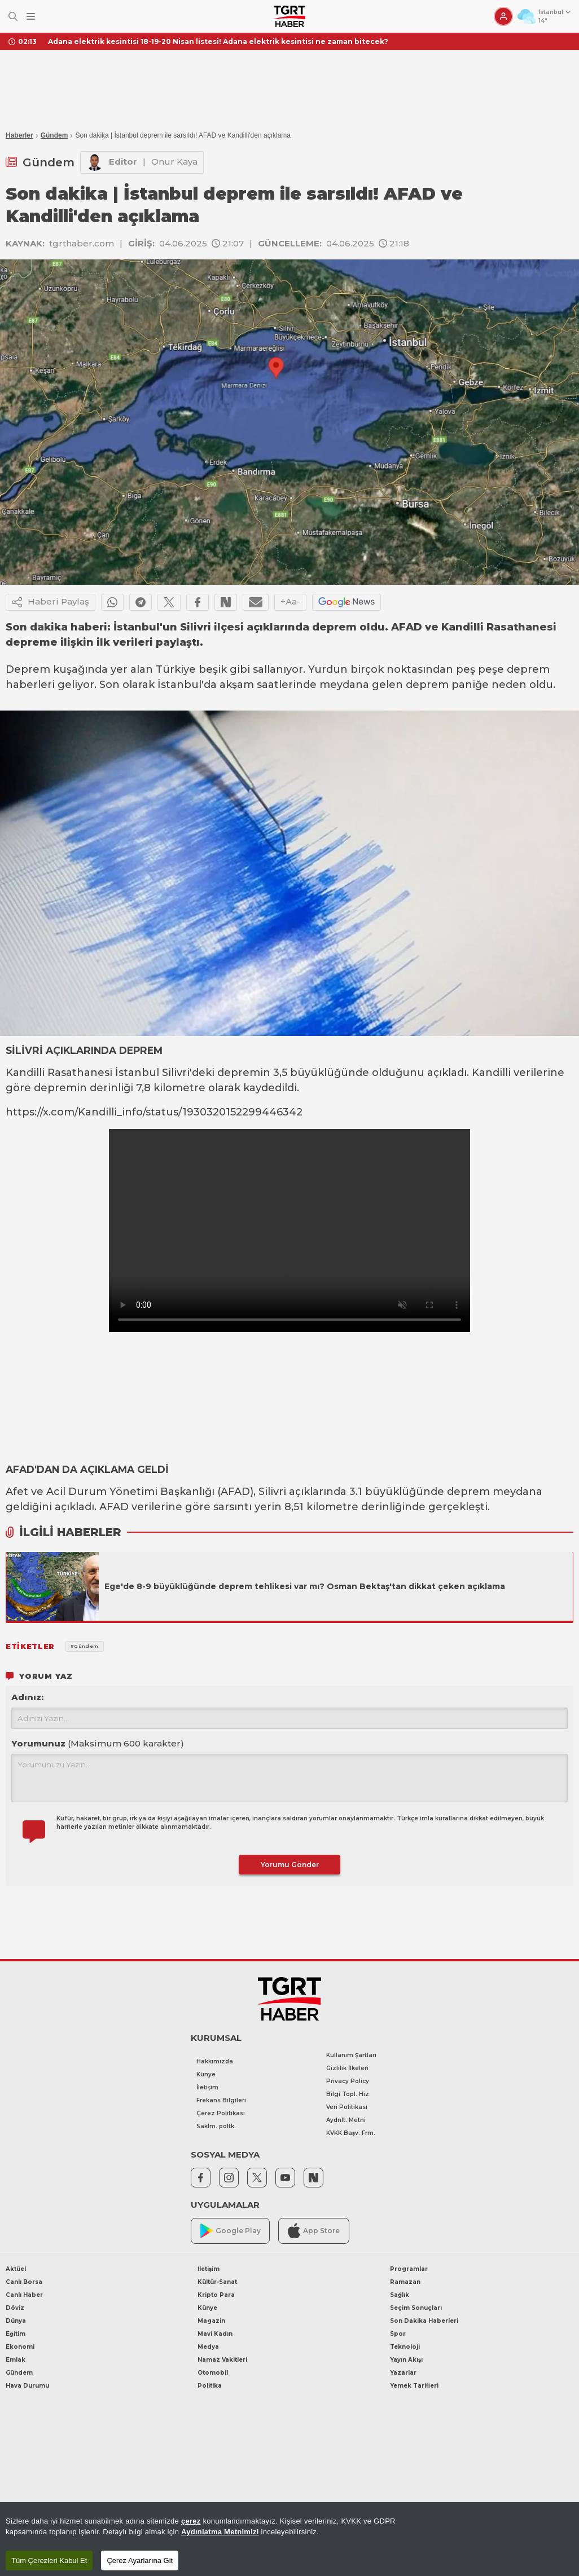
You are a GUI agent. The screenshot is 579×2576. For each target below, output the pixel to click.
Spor (398, 2333)
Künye (206, 2074)
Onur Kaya (174, 161)
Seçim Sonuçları (416, 2308)
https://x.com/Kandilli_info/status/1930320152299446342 (154, 1112)
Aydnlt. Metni (346, 2120)
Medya (208, 2346)
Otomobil (213, 2372)
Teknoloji (405, 2346)
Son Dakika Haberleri (424, 2320)
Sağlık (399, 2295)
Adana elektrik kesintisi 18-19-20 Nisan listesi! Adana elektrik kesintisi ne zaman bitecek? (218, 41)
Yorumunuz (97, 1743)
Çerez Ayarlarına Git (140, 2560)
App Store (314, 2230)
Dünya (16, 2320)
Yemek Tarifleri (414, 2385)
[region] (289, 2539)
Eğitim (15, 2333)
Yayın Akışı (406, 2359)
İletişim (207, 2087)
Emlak (15, 2359)
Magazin (211, 2320)
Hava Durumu (27, 2385)
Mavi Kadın (215, 2333)
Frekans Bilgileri (221, 2100)
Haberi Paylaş (50, 602)
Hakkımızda (214, 2061)
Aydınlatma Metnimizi (220, 2532)
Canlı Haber (24, 2295)
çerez (191, 2521)
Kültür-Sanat (217, 2282)
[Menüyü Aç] (31, 16)
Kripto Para (216, 2295)
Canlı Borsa (24, 2282)
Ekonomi (20, 2346)
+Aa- (290, 601)
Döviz (15, 2308)
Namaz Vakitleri (222, 2359)
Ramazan (405, 2282)
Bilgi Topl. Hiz (347, 2094)
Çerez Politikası (220, 2113)
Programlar (409, 2269)
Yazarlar (403, 2372)
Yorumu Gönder (290, 1864)
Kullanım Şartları (351, 2055)
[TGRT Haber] (289, 16)
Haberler (19, 135)
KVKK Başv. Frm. (350, 2133)
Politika (210, 2385)
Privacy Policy (347, 2081)
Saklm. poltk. (216, 2126)
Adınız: (27, 1697)
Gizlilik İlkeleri (347, 2068)
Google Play (230, 2231)
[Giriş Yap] (503, 16)
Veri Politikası (346, 2107)
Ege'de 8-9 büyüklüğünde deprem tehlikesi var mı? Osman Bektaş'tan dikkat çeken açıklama (304, 1586)
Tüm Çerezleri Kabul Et (49, 2560)
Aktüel (16, 2269)
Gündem (54, 135)
